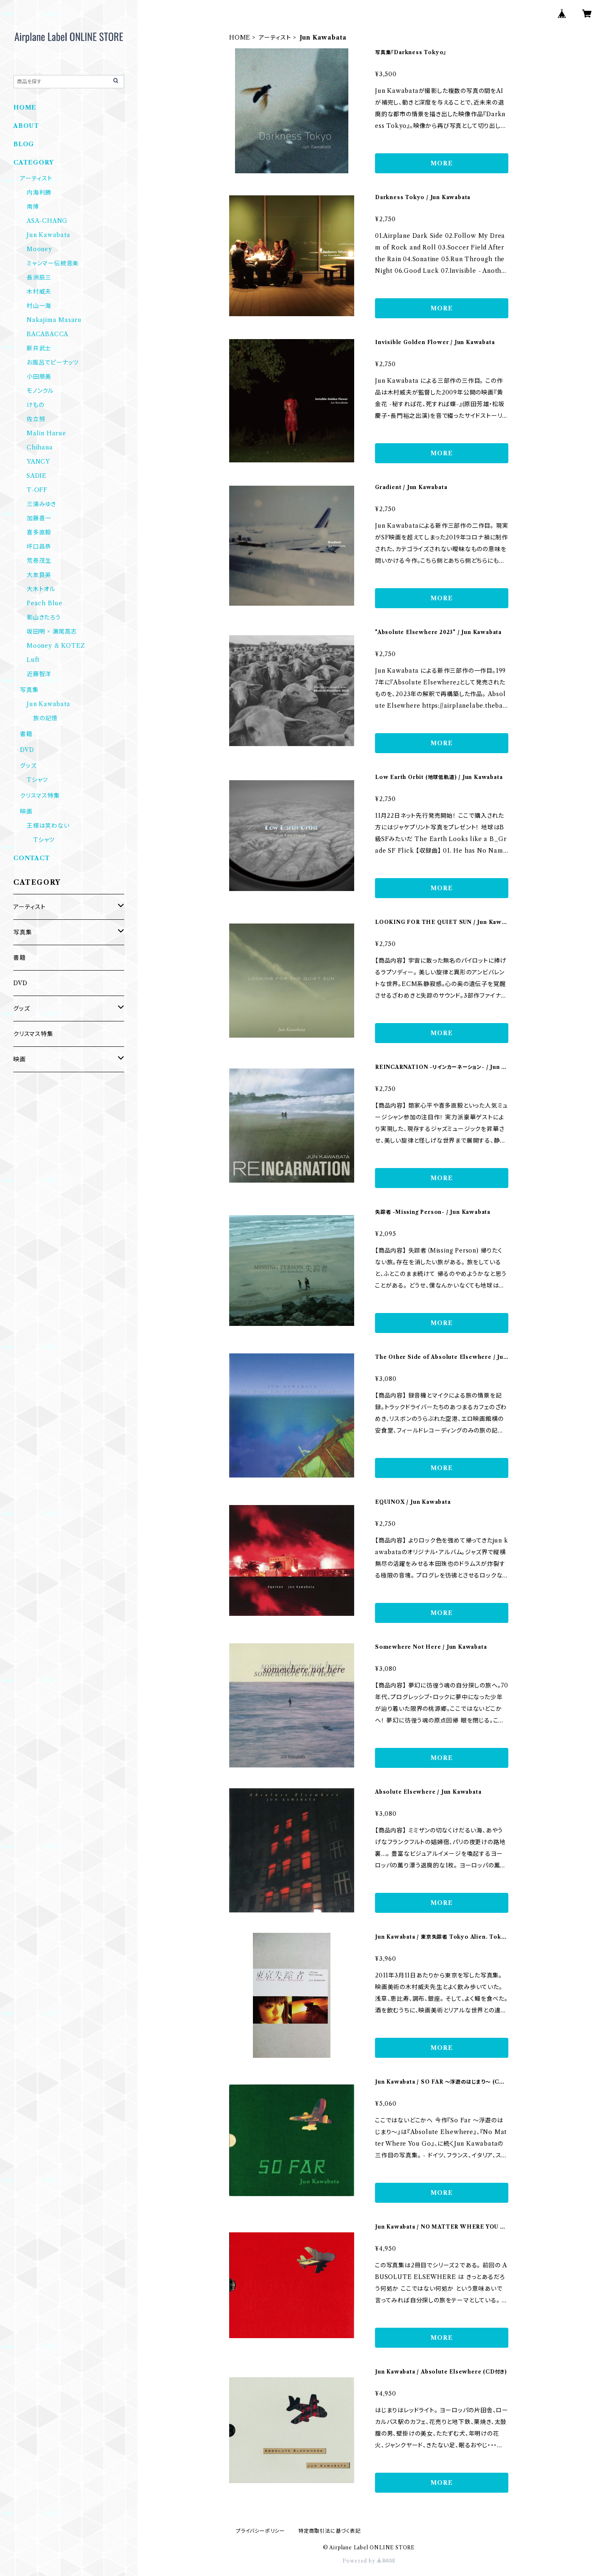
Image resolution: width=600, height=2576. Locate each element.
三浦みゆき (41, 504)
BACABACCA (47, 334)
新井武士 (39, 348)
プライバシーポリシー (260, 2531)
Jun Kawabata (48, 235)
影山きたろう (44, 617)
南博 (33, 206)
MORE (441, 163)
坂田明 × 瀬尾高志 (52, 631)
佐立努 (36, 419)
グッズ (28, 765)
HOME (239, 37)
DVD (27, 750)
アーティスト (275, 37)
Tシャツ (37, 780)
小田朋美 (39, 376)
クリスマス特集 (40, 795)
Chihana (40, 447)
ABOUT (26, 126)
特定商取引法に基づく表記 (329, 2531)
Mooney (39, 249)
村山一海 (39, 306)
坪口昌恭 (39, 546)
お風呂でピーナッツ (53, 362)
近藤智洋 (39, 674)
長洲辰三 (39, 277)
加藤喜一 (39, 518)
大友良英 (39, 575)
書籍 (26, 734)
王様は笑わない (48, 825)
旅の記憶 (45, 718)
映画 (26, 811)
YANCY (38, 461)
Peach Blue (44, 603)
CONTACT (31, 858)
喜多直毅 (39, 532)
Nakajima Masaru (54, 320)
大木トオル (41, 589)
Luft (33, 660)
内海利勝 (39, 192)
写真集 (29, 690)
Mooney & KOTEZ (56, 645)
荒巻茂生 (39, 560)
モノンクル (40, 390)
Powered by (368, 2561)
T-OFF (37, 490)
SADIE (37, 475)
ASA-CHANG (47, 221)
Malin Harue (46, 433)
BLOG (23, 144)
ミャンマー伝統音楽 (53, 263)
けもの (35, 405)
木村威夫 (39, 291)
